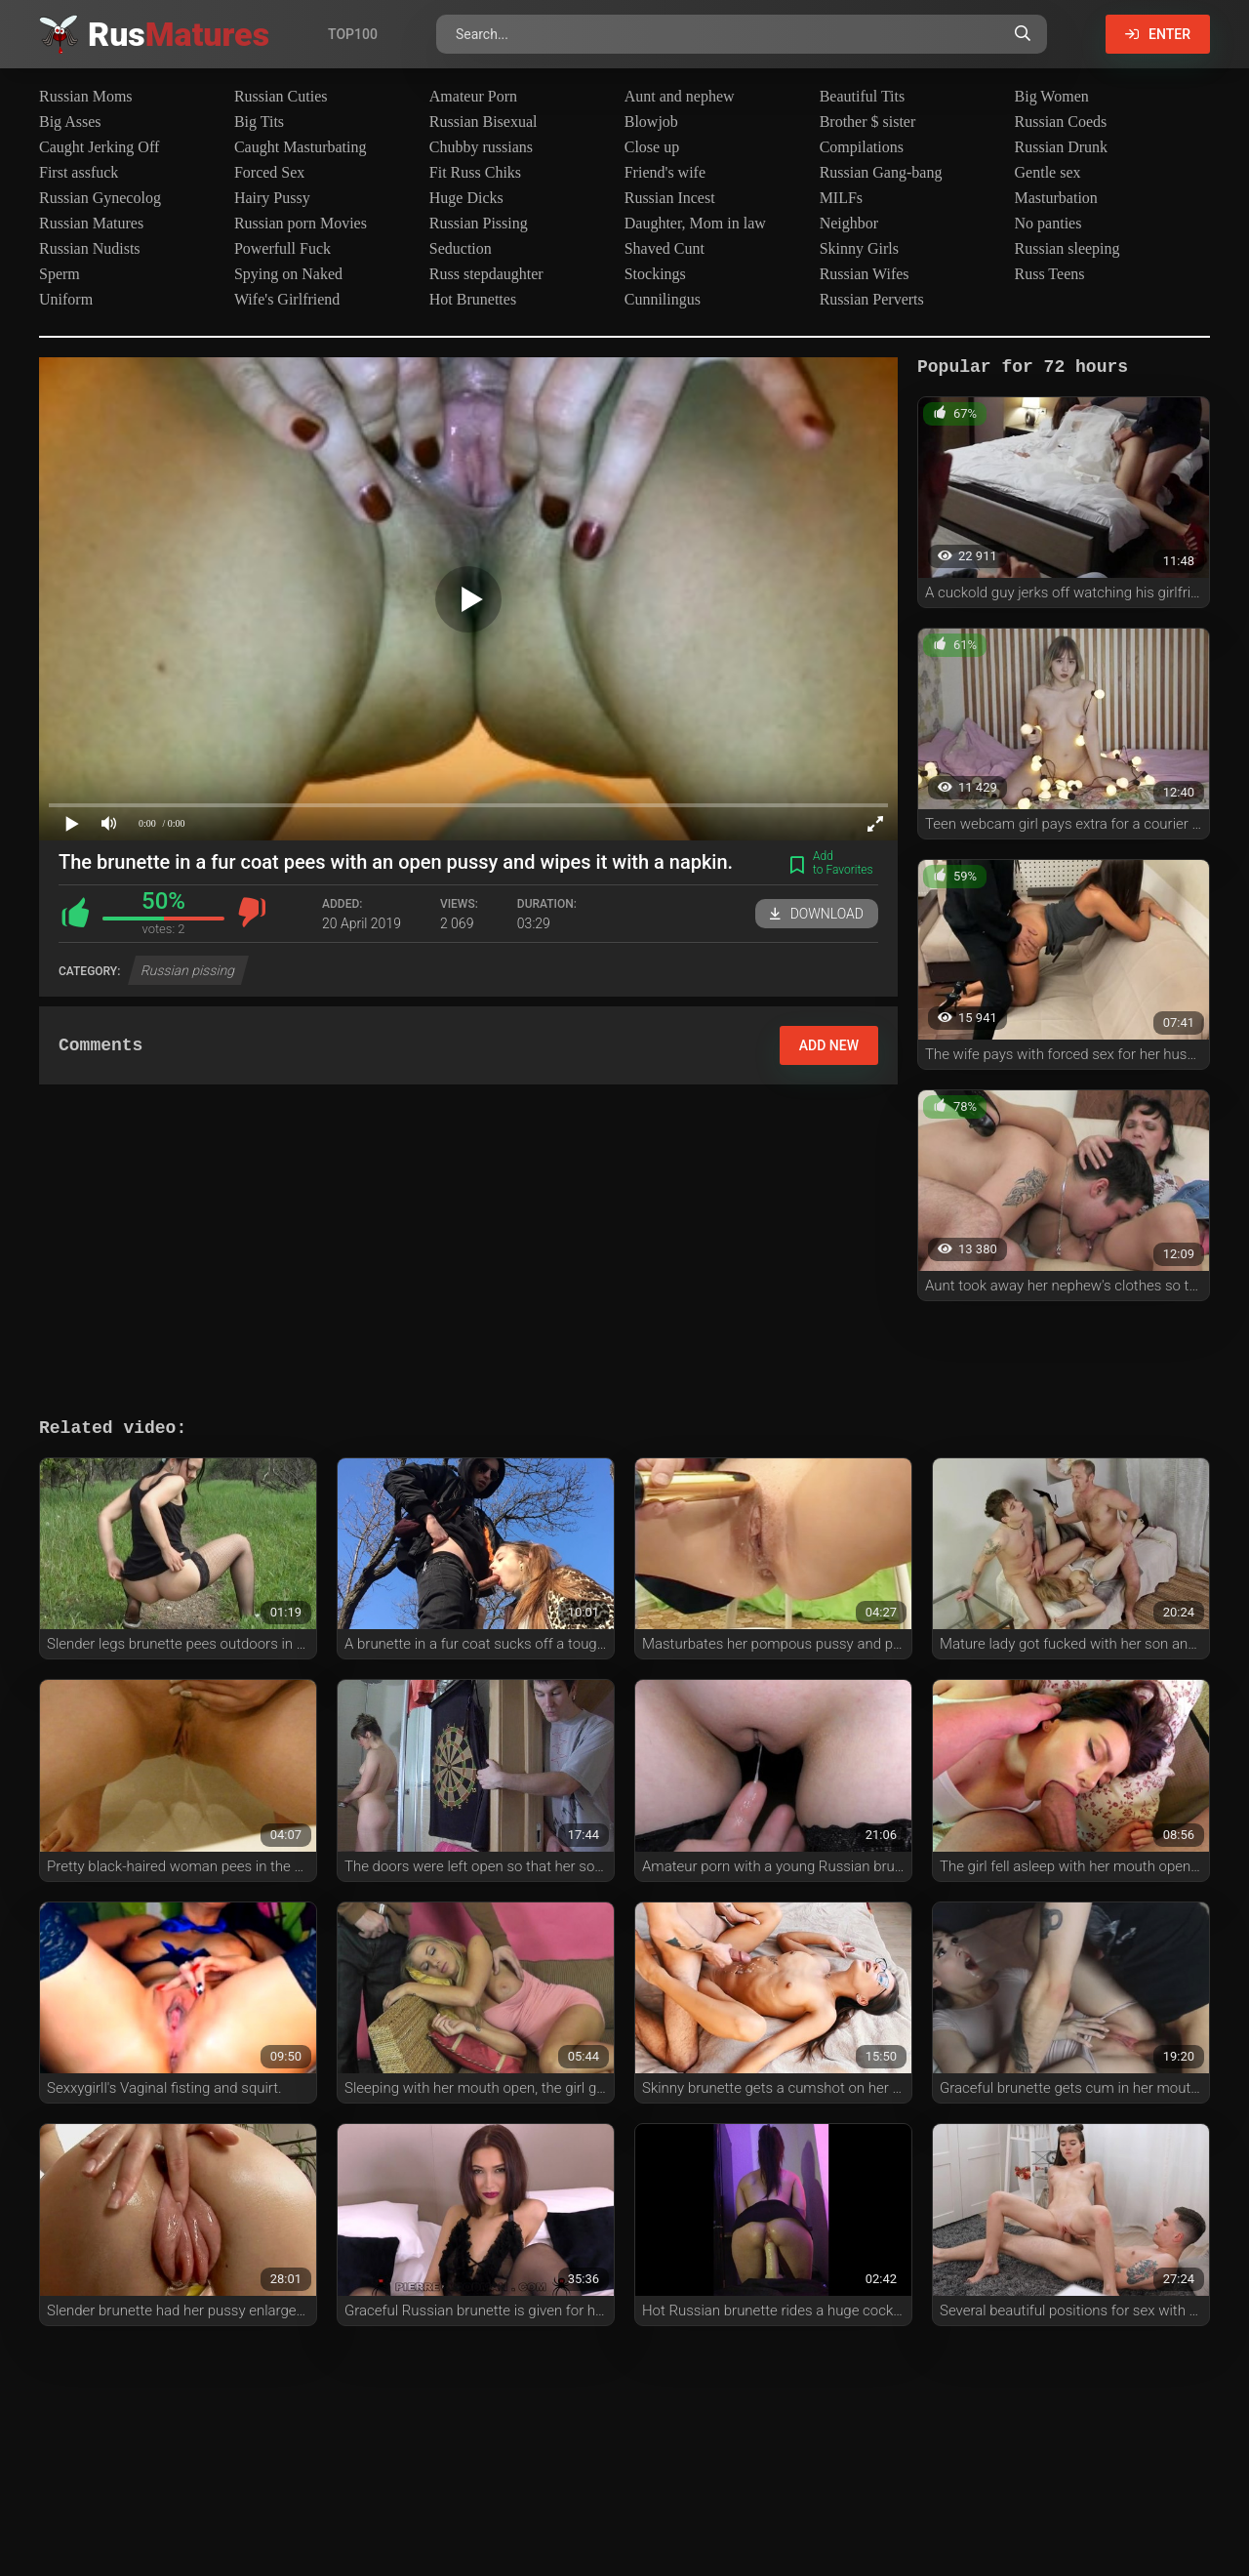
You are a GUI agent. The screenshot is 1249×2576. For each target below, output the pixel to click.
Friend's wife (664, 172)
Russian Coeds (1061, 121)
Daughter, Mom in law (695, 223)
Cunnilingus (662, 299)
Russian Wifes (864, 274)
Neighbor (849, 223)
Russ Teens (1050, 274)
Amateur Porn (473, 96)
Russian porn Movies (300, 223)
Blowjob (651, 121)
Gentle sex (1048, 172)
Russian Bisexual (483, 121)
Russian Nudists (90, 248)
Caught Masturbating (300, 147)
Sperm (59, 274)
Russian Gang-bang (881, 172)
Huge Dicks (466, 197)
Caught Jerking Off (99, 147)
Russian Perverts (872, 299)
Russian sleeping (1067, 248)
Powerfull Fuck (282, 248)
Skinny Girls (859, 248)
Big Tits (259, 121)
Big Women (1052, 96)
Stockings (655, 274)
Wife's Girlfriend (287, 299)
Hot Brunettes (472, 299)
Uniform (66, 299)
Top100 (353, 34)
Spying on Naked (288, 274)
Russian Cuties (281, 96)
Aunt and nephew (679, 96)
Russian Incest (669, 197)
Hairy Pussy (272, 197)
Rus (178, 34)
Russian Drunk (1061, 147)
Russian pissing (189, 970)
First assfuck (78, 172)
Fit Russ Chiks (475, 172)
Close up (651, 147)
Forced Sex (269, 172)
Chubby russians (481, 147)
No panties (1048, 223)
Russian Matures (91, 223)
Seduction (460, 248)
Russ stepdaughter (486, 274)
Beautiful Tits (863, 96)
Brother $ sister (868, 121)
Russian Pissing (478, 223)
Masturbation (1056, 197)
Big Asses (70, 121)
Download (817, 913)
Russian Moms (86, 96)
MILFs (841, 197)
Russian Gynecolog (100, 197)
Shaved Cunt (664, 248)
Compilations (862, 147)
